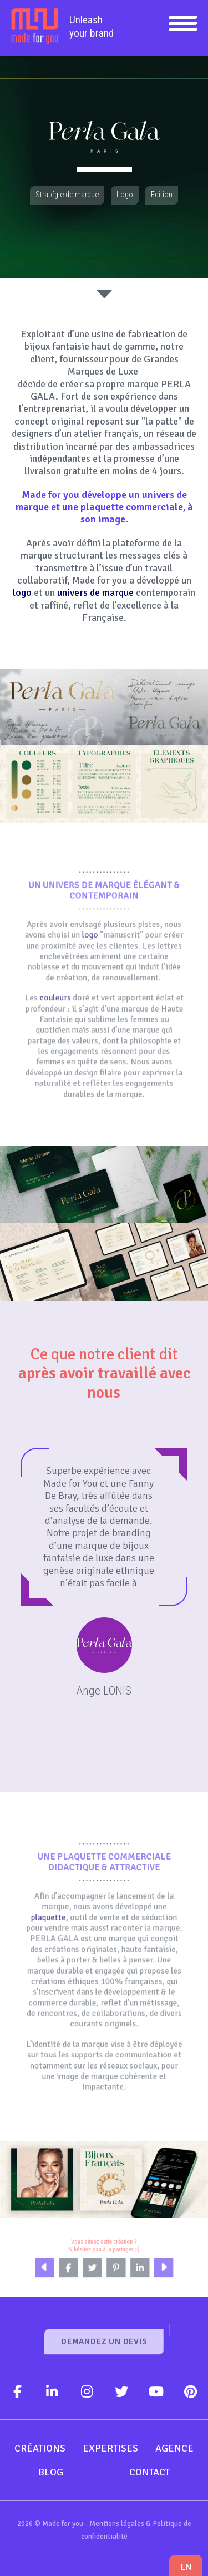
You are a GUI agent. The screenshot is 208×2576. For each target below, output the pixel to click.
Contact (149, 2472)
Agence (174, 2448)
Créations (39, 2448)
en (185, 2567)
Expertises (110, 2448)
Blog (50, 2472)
